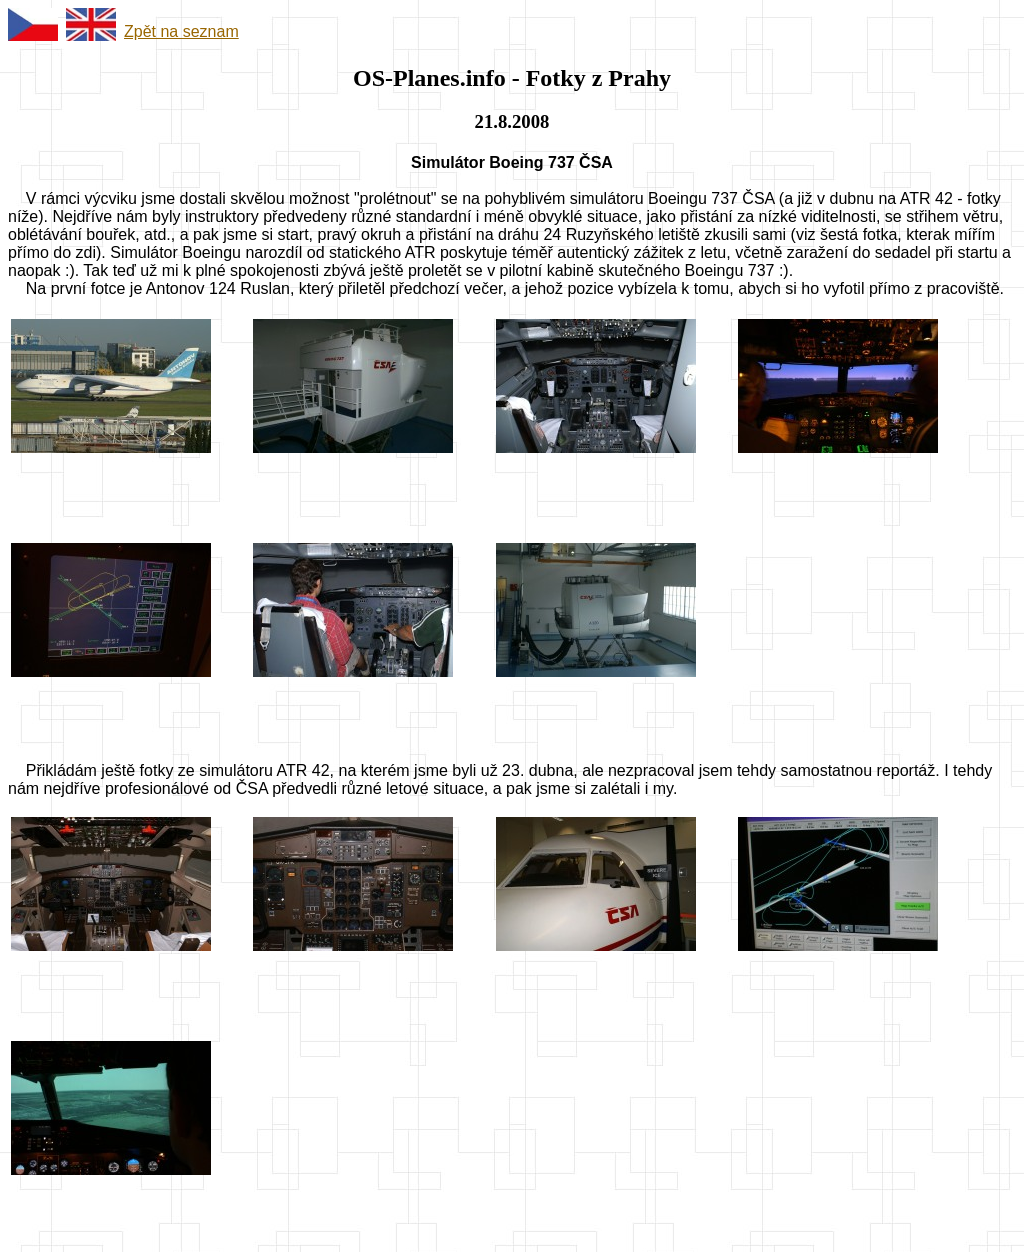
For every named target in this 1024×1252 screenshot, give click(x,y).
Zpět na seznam (181, 31)
